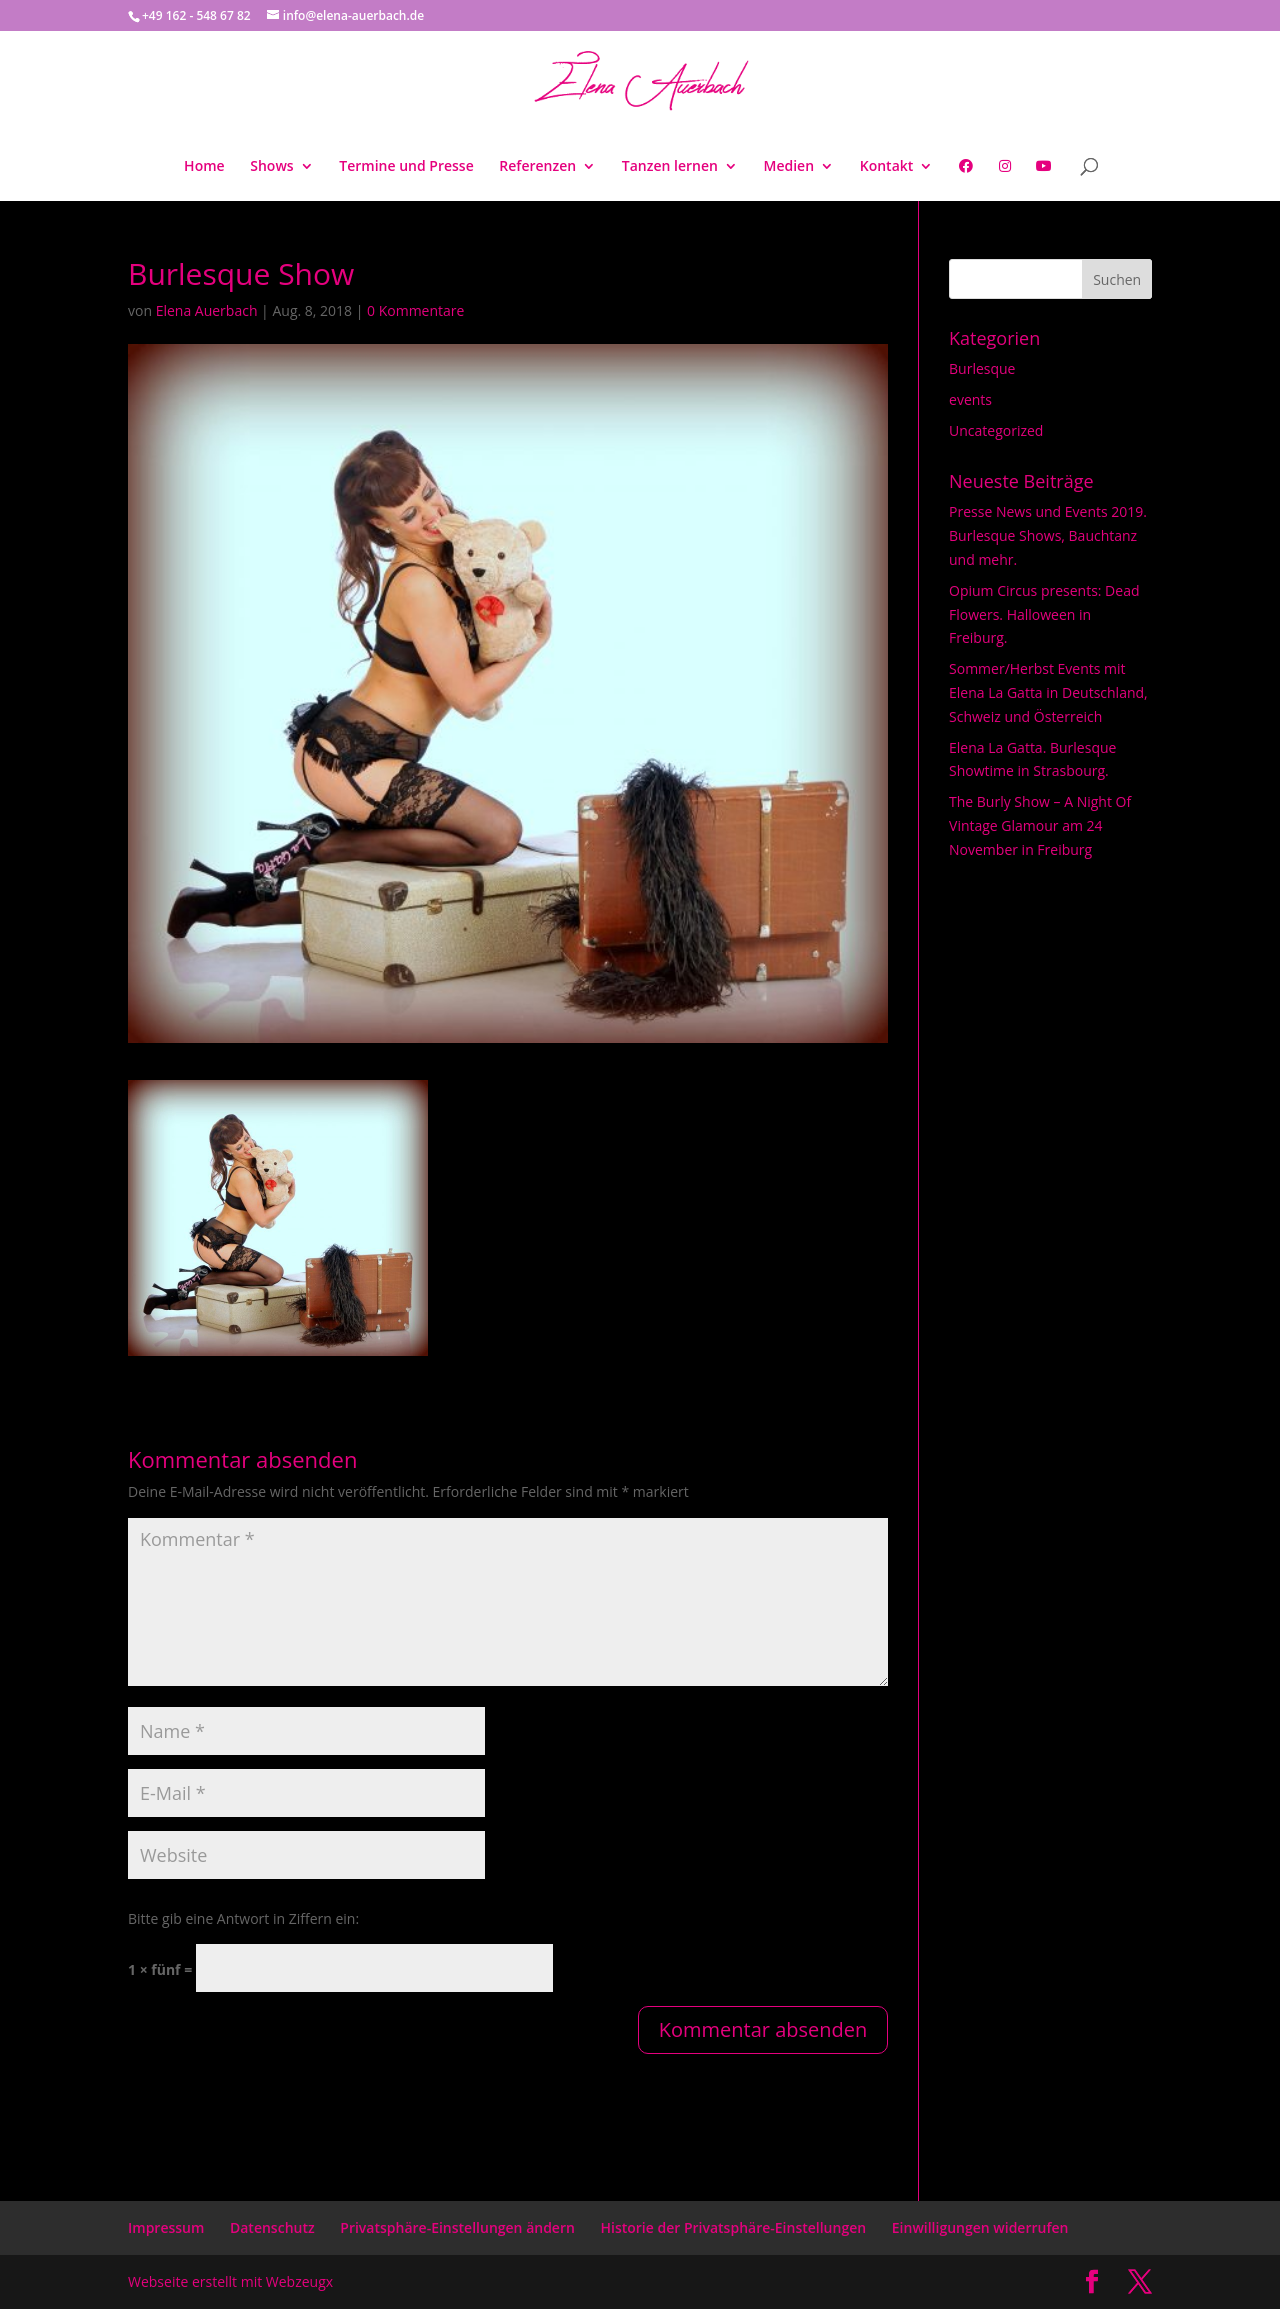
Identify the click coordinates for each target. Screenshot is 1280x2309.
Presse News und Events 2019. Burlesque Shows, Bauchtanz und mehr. (1048, 535)
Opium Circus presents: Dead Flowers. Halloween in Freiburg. (1044, 614)
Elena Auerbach (207, 310)
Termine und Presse (406, 167)
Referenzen (537, 167)
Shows (271, 167)
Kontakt (887, 167)
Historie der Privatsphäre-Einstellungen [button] (734, 2227)
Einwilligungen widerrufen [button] (980, 2227)
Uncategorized (996, 430)
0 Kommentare (415, 310)
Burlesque (982, 368)
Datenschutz (272, 2227)
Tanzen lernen (670, 167)
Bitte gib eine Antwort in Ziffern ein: (243, 1918)
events (970, 399)
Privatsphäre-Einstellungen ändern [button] (457, 2227)
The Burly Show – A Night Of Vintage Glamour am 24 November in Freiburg (1040, 825)
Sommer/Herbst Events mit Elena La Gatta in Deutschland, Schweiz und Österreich (1048, 692)
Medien (789, 167)
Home (204, 167)
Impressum (166, 2227)
